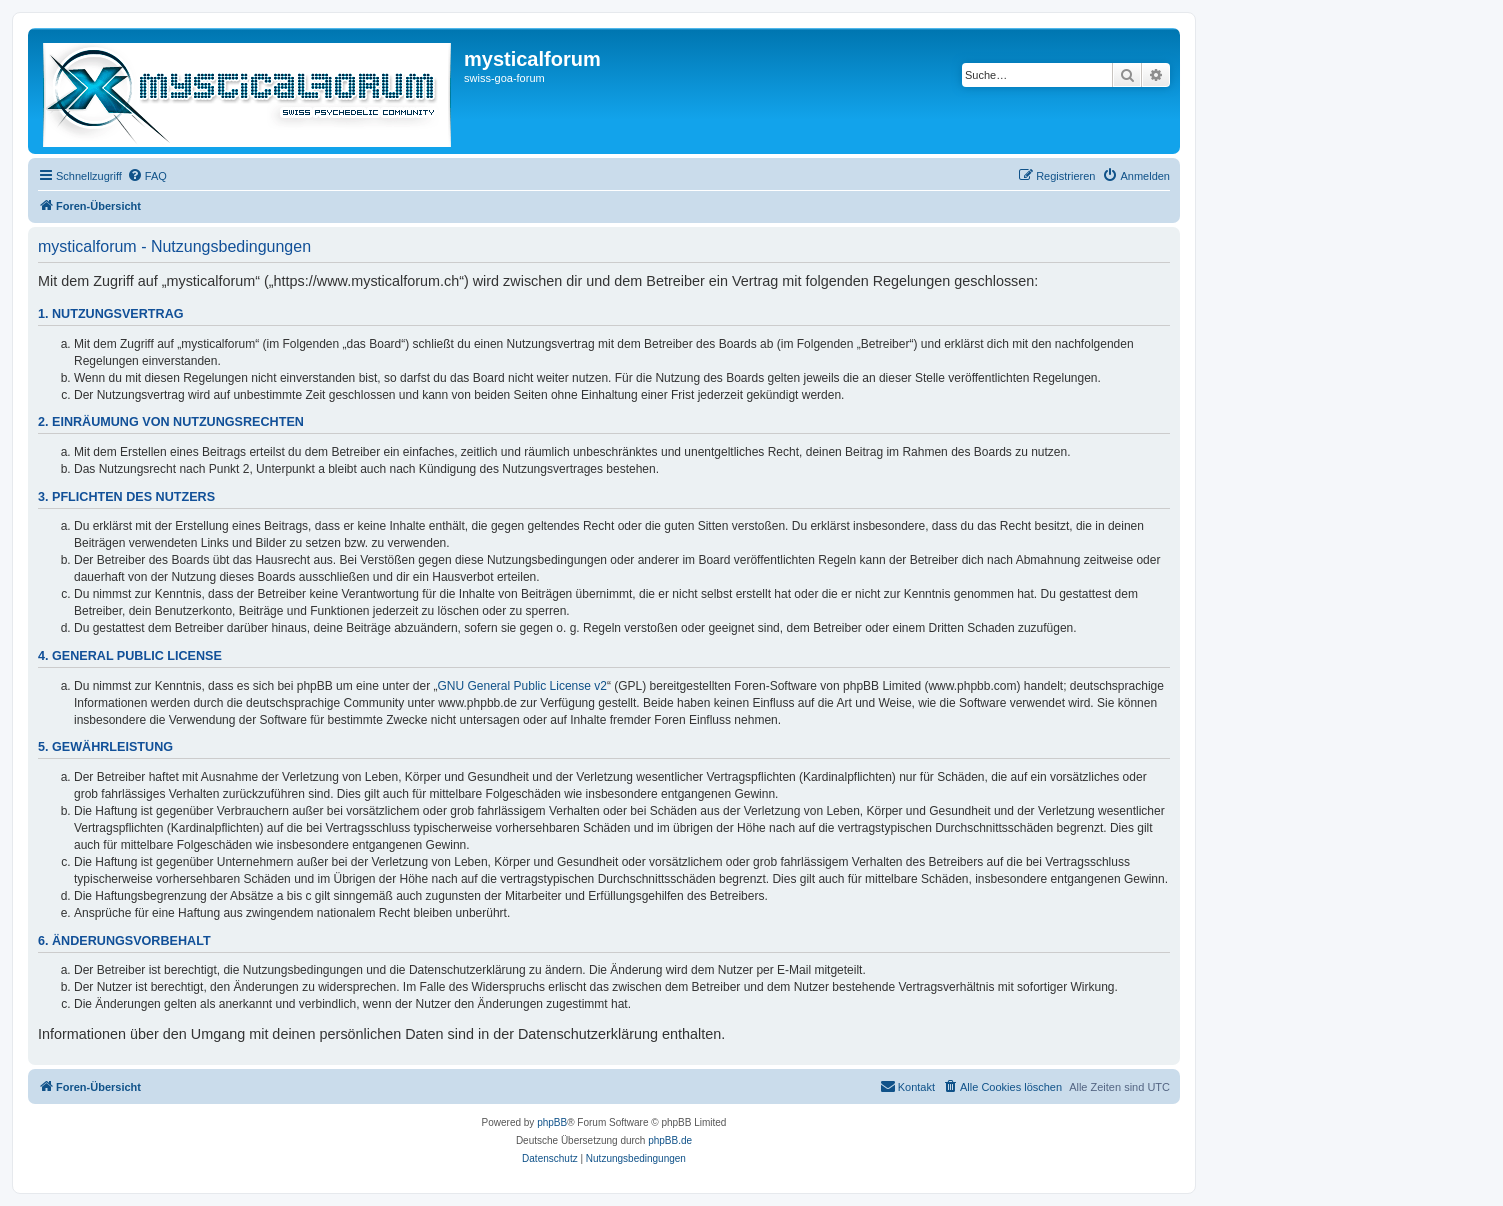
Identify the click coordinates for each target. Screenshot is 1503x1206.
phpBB (552, 1122)
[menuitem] (147, 176)
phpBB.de (670, 1140)
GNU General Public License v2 (522, 686)
